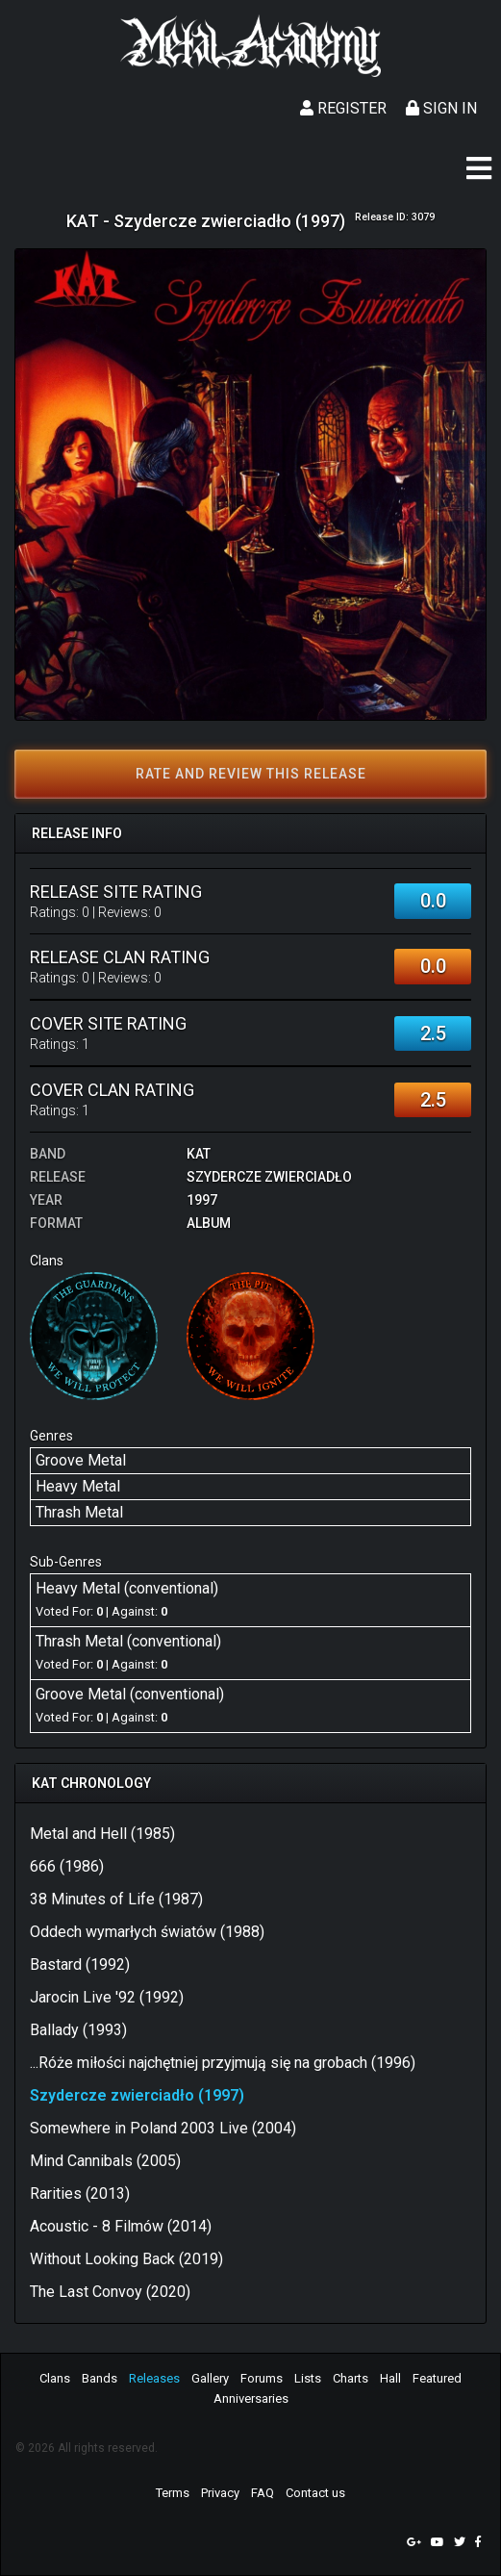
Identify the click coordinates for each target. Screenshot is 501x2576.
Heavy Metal (78, 1486)
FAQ (262, 2493)
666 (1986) (67, 1866)
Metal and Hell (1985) (102, 1833)
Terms (172, 2493)
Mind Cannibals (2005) (105, 2161)
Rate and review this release (251, 773)
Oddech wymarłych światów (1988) (147, 1932)
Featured (437, 2378)
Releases (154, 2378)
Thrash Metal (79, 1512)
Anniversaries (250, 2398)
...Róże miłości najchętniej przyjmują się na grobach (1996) (222, 2062)
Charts (350, 2378)
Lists (307, 2378)
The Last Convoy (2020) (110, 2292)
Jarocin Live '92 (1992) (107, 1997)
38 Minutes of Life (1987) (116, 1899)
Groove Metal (81, 1460)
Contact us (315, 2493)
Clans (54, 2378)
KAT (199, 1153)
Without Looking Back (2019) (126, 2259)
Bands (99, 2378)
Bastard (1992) (80, 1964)
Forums (261, 2378)
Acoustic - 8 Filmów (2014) (121, 2226)
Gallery (210, 2378)
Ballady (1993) (78, 2030)
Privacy (220, 2493)
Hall (390, 2378)
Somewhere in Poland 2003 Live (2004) (163, 2128)
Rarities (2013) (80, 2193)
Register (343, 108)
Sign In (441, 108)
